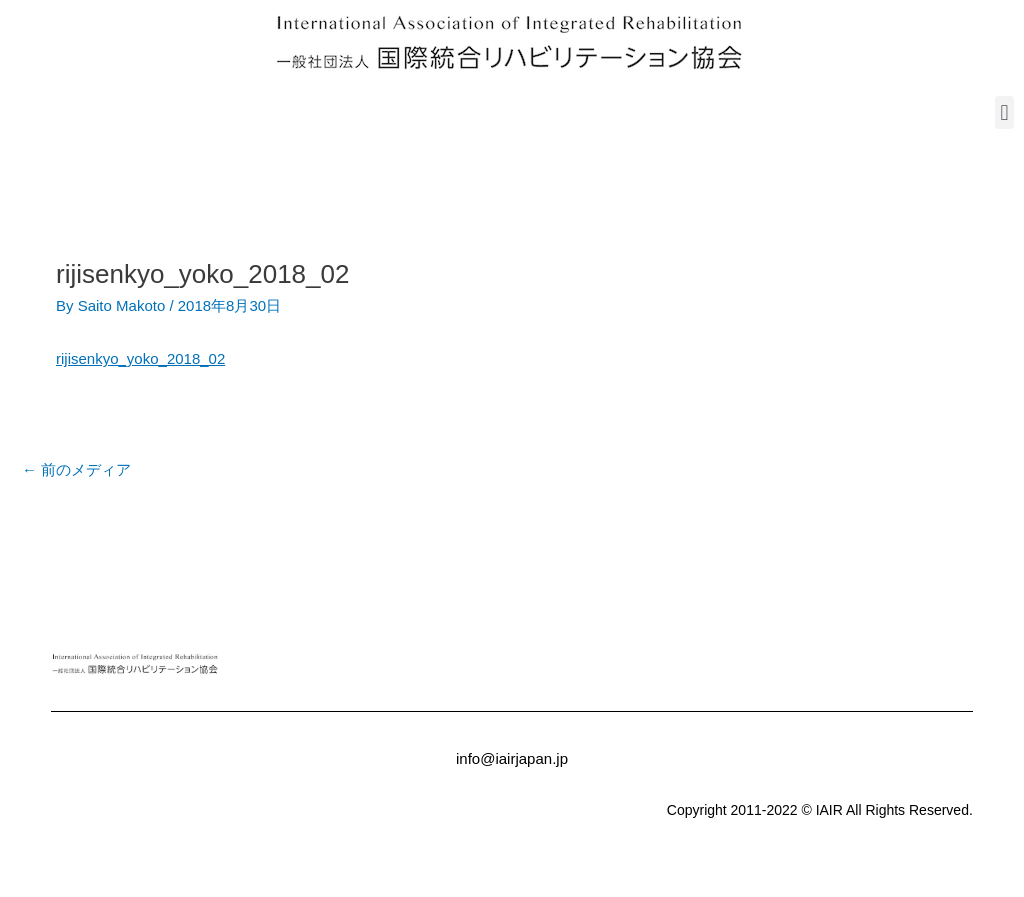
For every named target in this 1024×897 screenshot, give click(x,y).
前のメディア (76, 469)
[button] (1004, 112)
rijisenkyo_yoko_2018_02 (140, 358)
